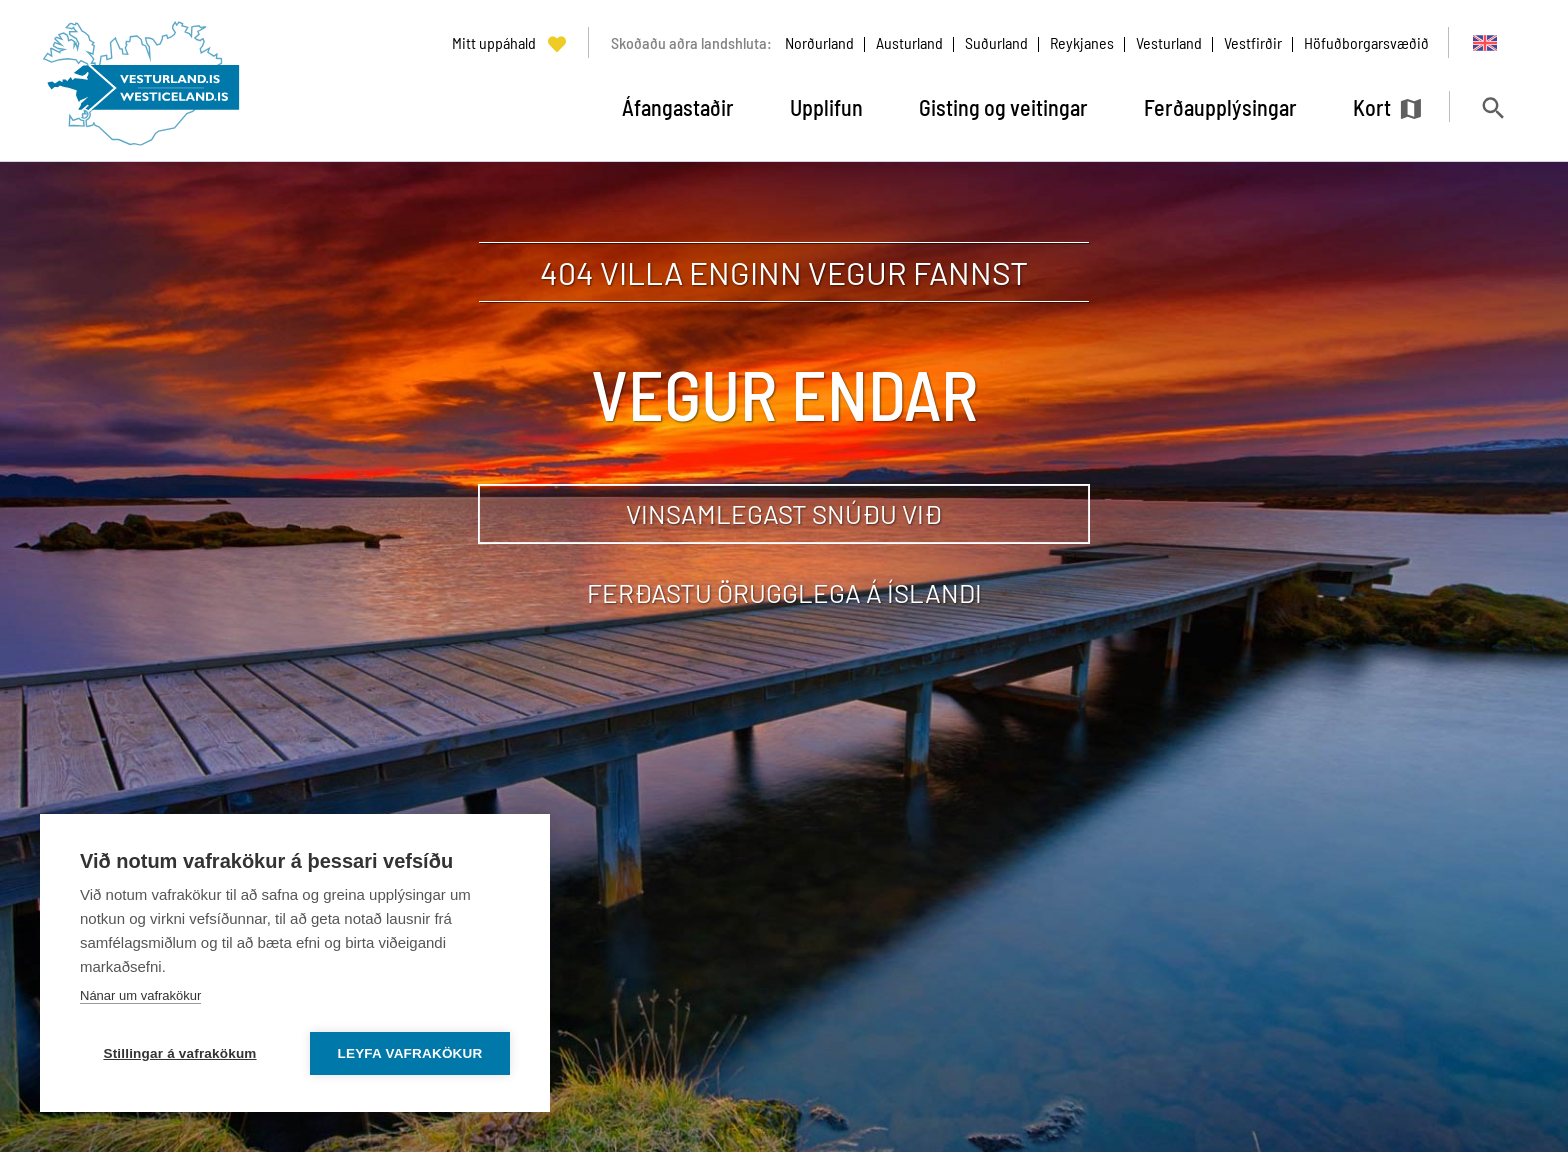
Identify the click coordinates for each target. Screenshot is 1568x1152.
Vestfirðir (1253, 42)
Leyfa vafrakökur (410, 1053)
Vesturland (1169, 42)
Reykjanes (1082, 42)
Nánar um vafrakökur (140, 995)
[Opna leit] (1492, 107)
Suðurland (996, 42)
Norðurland (819, 42)
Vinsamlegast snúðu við (784, 513)
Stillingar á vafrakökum (179, 1053)
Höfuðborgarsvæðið (1366, 42)
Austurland (909, 42)
